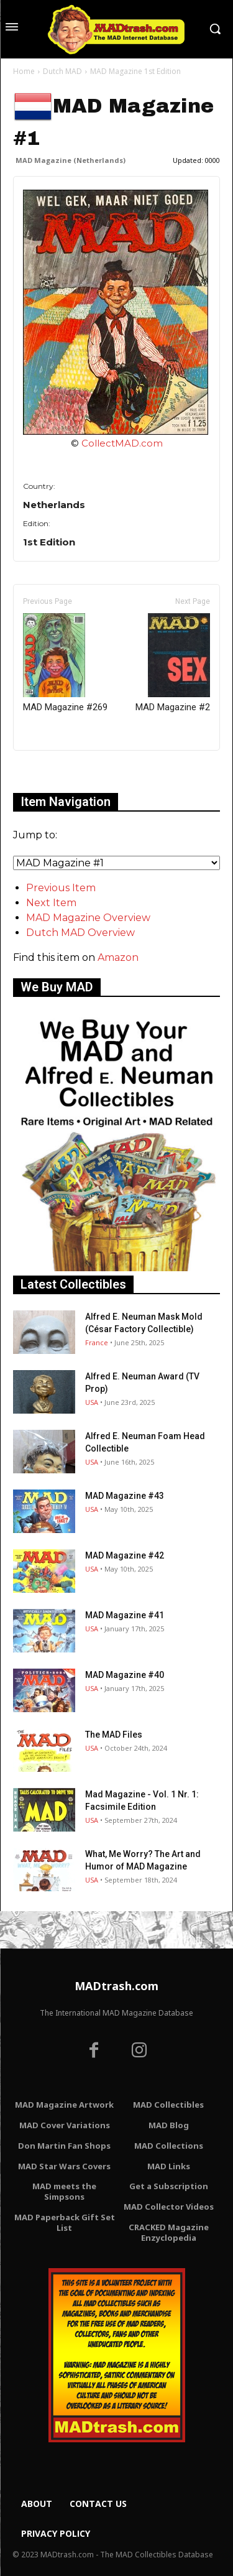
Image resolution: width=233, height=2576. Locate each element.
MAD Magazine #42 (124, 1555)
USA (91, 1402)
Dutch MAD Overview (80, 932)
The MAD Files (113, 1735)
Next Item (51, 903)
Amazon (118, 957)
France (96, 1342)
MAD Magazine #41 (124, 1615)
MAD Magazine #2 (172, 663)
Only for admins (56, 771)
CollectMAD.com (122, 443)
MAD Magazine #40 (124, 1675)
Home (24, 71)
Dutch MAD (62, 71)
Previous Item (61, 888)
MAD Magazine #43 (124, 1496)
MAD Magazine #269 (65, 663)
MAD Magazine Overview (88, 918)
